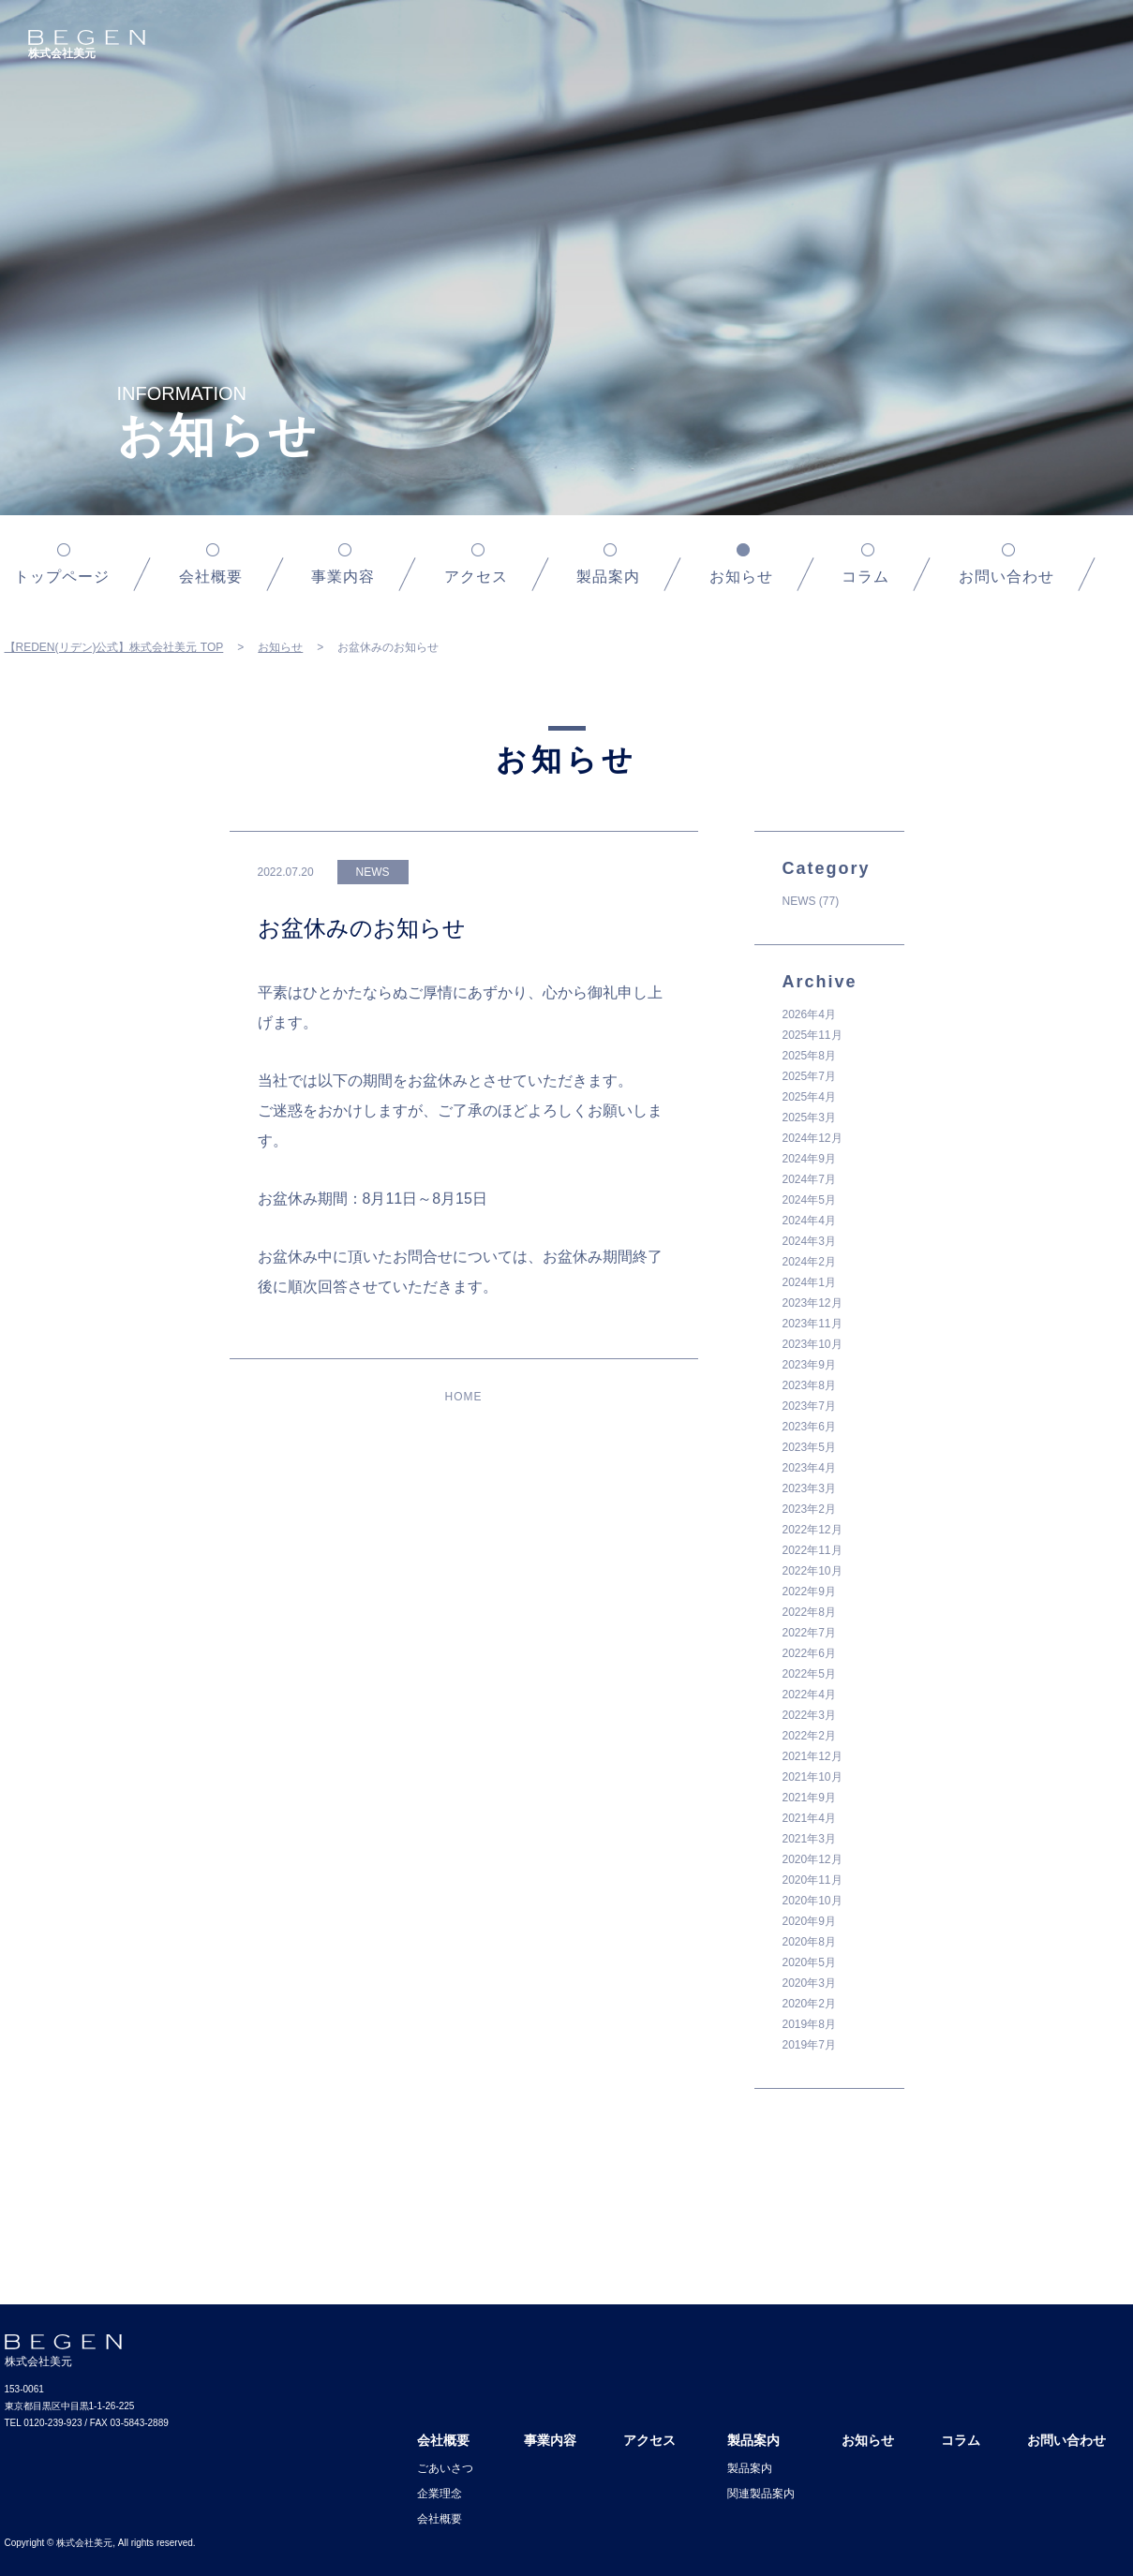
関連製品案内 (761, 2493)
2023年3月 (809, 1488)
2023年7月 (809, 1406)
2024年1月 (809, 1282)
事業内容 (343, 577)
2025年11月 (812, 1035)
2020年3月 (809, 1983)
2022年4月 (809, 1694)
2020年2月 (809, 2003)
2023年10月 (812, 1344)
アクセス (476, 577)
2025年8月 (809, 1055)
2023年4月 (809, 1467)
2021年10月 (812, 1777)
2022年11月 (812, 1550)
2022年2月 (809, 1735)
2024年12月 (812, 1138)
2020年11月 (812, 1880)
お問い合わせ (1006, 577)
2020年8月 (809, 1941)
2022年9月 (809, 1591)
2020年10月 (812, 1900)
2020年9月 (809, 1921)
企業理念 (439, 2493)
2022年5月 (809, 1673)
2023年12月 (812, 1303)
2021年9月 (809, 1797)
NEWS (799, 901)
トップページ (62, 577)
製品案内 (608, 577)
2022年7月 (809, 1632)
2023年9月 (809, 1364)
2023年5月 (809, 1447)
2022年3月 (809, 1715)
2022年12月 (812, 1529)
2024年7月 (809, 1179)
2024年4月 (809, 1220)
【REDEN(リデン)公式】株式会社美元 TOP (114, 647)
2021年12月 (812, 1756)
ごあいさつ (445, 2468)
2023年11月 (812, 1323)
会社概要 (211, 577)
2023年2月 (809, 1509)
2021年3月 (809, 1838)
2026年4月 (809, 1014)
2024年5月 (809, 1200)
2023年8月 (809, 1385)
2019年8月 (809, 2024)
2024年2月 (809, 1261)
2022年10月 (812, 1570)
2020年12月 (812, 1859)
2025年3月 (809, 1117)
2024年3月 (809, 1241)
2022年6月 (809, 1653)
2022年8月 (809, 1612)
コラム (865, 577)
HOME (464, 1396)
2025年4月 (809, 1096)
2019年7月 (809, 2044)
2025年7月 (809, 1076)
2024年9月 (809, 1158)
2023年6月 (809, 1426)
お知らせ (280, 647)
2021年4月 (809, 1818)
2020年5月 (809, 1962)
